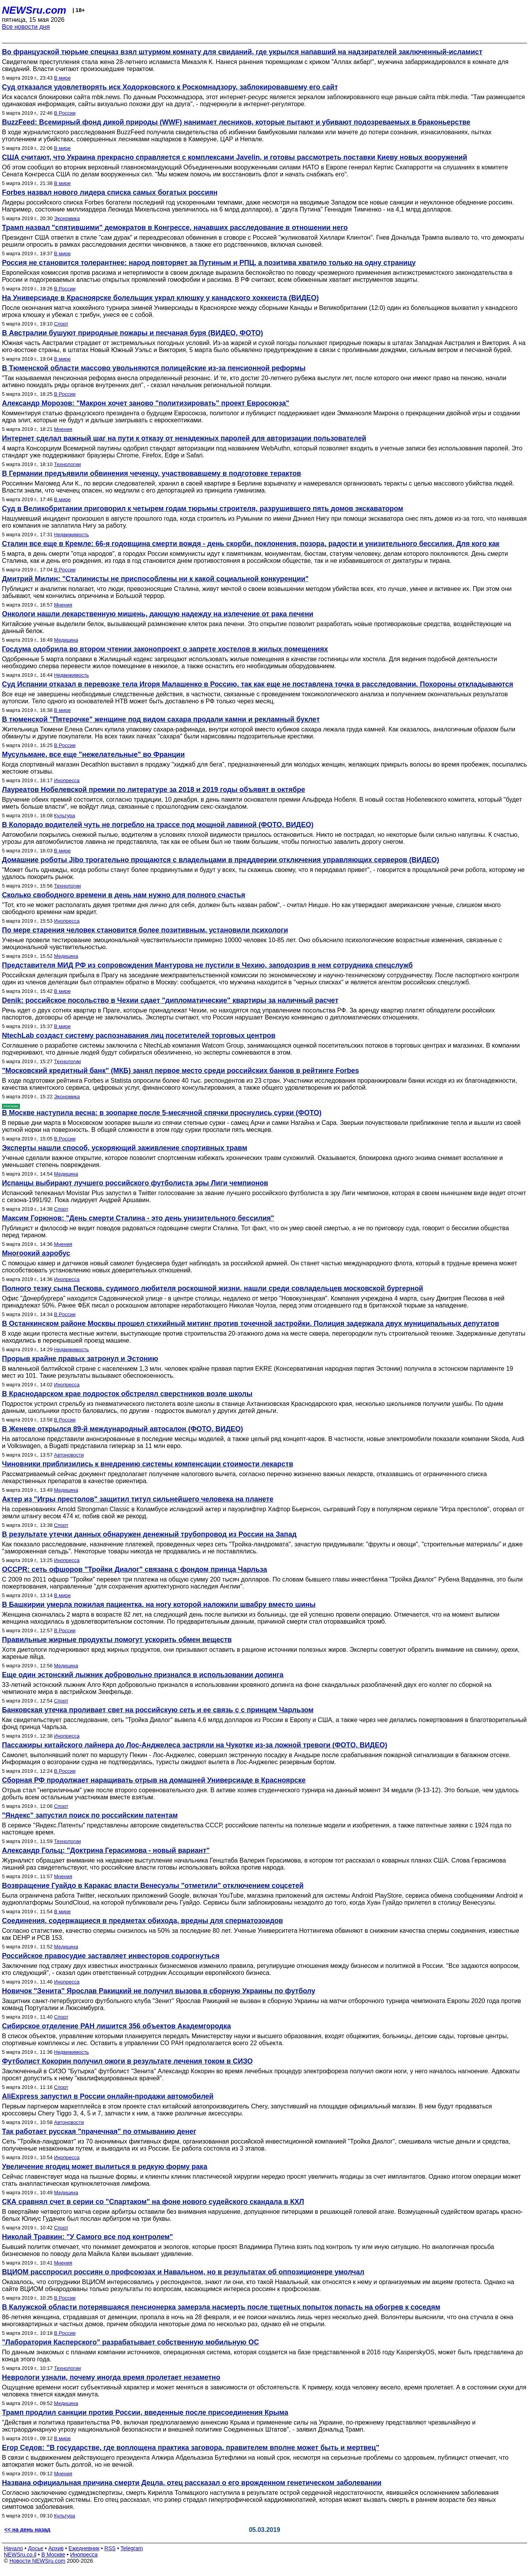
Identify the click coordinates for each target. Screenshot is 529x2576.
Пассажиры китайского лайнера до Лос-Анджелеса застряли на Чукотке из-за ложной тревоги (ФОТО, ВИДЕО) (194, 1745)
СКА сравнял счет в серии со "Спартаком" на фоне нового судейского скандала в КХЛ (153, 2202)
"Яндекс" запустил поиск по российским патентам (90, 1815)
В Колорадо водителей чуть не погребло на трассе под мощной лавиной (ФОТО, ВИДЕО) (157, 825)
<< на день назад (27, 2529)
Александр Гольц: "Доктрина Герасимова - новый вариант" (106, 1850)
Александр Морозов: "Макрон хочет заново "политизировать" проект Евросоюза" (145, 403)
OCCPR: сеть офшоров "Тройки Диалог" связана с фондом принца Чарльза (134, 1569)
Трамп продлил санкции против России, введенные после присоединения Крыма (145, 2412)
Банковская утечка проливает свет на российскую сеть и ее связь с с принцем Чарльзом (157, 1710)
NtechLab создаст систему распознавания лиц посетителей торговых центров (139, 1035)
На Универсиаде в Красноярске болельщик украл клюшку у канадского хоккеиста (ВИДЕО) (160, 298)
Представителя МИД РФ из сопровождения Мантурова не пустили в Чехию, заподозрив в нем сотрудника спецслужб (207, 965)
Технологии (67, 464)
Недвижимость (71, 534)
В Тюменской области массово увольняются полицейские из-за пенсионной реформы (154, 368)
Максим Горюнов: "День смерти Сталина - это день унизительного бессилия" (138, 1218)
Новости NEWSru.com (37, 2561)
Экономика (67, 218)
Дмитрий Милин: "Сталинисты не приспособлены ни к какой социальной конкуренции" (155, 579)
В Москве (53, 2554)
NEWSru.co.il (20, 2554)
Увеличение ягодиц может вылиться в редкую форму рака (104, 2166)
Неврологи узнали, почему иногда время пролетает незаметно (111, 2377)
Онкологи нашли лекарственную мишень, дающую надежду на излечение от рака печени (157, 614)
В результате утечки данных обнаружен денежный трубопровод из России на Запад (149, 1534)
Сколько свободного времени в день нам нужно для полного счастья (123, 895)
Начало (13, 2548)
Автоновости (69, 1455)
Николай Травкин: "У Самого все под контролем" (87, 2237)
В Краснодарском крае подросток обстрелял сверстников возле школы (127, 1394)
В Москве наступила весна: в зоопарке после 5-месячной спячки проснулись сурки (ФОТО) (161, 1113)
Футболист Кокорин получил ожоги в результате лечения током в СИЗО (127, 2061)
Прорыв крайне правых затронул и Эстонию (80, 1359)
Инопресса (66, 780)
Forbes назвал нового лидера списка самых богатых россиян (109, 192)
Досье (35, 2548)
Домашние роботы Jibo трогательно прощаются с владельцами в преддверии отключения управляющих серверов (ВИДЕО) (220, 860)
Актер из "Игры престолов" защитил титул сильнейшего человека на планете (137, 1499)
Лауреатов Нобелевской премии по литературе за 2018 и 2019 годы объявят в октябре (153, 789)
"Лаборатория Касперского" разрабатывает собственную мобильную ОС (130, 2342)
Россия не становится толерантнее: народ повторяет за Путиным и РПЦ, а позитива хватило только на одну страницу (209, 263)
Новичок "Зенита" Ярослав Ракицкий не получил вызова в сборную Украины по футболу (158, 1991)
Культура (64, 815)
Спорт (61, 324)
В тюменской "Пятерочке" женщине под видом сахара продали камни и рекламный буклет (161, 719)
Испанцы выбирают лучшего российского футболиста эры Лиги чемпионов (135, 1183)
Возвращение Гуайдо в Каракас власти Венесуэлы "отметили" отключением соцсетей (153, 1885)
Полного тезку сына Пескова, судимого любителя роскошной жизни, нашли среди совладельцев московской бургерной (212, 1288)
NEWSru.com (34, 10)
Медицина (66, 640)
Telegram (132, 2548)
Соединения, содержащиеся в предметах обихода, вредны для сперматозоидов (142, 1921)
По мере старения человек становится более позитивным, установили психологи (145, 930)
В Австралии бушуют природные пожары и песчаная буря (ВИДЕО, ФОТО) (132, 333)
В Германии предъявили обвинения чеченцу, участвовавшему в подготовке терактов (151, 473)
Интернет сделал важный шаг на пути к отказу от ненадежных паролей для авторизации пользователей (184, 438)
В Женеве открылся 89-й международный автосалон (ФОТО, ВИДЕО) (122, 1429)
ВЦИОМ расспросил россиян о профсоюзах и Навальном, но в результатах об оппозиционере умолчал (183, 2272)
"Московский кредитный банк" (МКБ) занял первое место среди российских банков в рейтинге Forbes (180, 1071)
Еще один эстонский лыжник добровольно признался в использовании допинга (142, 1675)
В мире (62, 78)
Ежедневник (84, 2548)
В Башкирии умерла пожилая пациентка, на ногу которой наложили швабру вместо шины (158, 1604)
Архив (56, 2548)
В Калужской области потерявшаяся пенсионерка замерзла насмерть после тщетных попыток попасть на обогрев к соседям (221, 2307)
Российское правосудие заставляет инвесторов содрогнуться (110, 1956)
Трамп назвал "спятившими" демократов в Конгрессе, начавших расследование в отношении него (175, 227)
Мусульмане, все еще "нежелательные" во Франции (93, 754)
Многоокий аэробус (36, 1253)
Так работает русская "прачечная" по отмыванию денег (99, 2131)
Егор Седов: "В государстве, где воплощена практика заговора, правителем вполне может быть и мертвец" (190, 2447)
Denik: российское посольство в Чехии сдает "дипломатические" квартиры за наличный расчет (170, 1000)
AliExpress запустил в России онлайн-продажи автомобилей (108, 2096)
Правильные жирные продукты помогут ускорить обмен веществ (117, 1640)
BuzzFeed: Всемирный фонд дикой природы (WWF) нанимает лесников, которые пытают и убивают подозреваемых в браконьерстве (236, 122)
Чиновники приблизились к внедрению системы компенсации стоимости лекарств (147, 1464)
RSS (110, 2548)
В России (64, 113)
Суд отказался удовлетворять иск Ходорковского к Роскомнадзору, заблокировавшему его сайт (170, 87)
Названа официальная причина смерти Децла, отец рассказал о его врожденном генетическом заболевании (191, 2483)
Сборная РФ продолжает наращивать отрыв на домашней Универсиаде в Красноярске (154, 1780)
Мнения (63, 429)
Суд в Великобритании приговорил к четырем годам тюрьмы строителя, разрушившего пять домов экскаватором (202, 508)
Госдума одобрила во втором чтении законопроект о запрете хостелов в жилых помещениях (165, 649)
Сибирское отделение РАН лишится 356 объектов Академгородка (116, 2026)
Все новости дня (26, 26)
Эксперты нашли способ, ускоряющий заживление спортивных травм (124, 1148)
